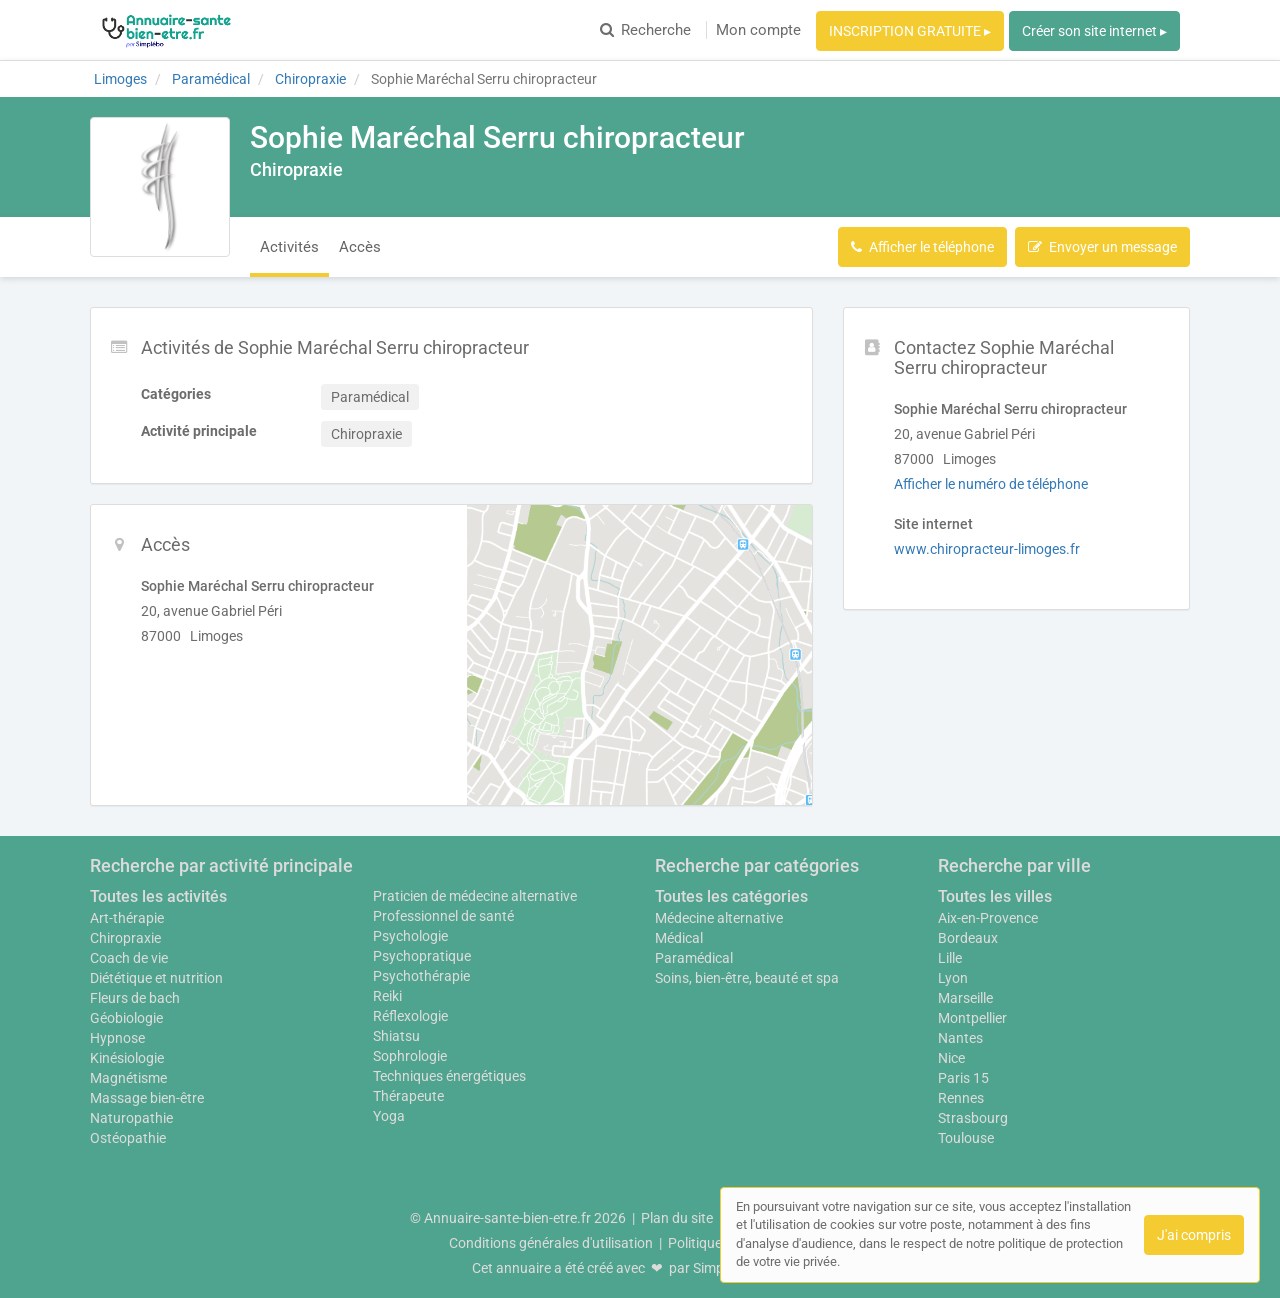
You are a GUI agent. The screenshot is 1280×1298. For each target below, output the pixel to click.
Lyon (953, 978)
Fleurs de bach (135, 998)
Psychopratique (422, 956)
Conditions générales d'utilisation (551, 1243)
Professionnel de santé (443, 916)
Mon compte (758, 30)
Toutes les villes (995, 896)
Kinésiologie (127, 1058)
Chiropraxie (125, 938)
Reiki (387, 996)
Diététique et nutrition (156, 978)
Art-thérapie (127, 918)
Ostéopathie (128, 1138)
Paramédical (694, 958)
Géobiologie (126, 1018)
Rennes (961, 1098)
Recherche (645, 30)
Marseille (965, 998)
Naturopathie (131, 1118)
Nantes (960, 1038)
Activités (289, 247)
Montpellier (972, 1018)
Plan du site (677, 1218)
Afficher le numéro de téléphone (991, 484)
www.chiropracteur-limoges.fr (987, 549)
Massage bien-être (147, 1098)
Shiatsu (396, 1036)
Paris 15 (963, 1078)
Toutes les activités (158, 896)
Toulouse (966, 1138)
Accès (360, 247)
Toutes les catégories (731, 896)
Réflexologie (410, 1016)
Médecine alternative (719, 918)
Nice (951, 1058)
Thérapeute (408, 1096)
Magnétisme (128, 1078)
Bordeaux (968, 938)
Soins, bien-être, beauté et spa (747, 978)
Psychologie (410, 936)
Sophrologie (410, 1056)
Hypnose (117, 1038)
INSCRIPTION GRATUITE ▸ (910, 31)
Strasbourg (973, 1118)
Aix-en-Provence (988, 918)
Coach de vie (129, 958)
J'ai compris (1194, 1235)
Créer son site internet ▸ (1094, 31)
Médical (679, 938)
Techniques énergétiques (449, 1076)
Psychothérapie (421, 976)
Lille (950, 958)
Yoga (389, 1116)
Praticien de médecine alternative (475, 896)
